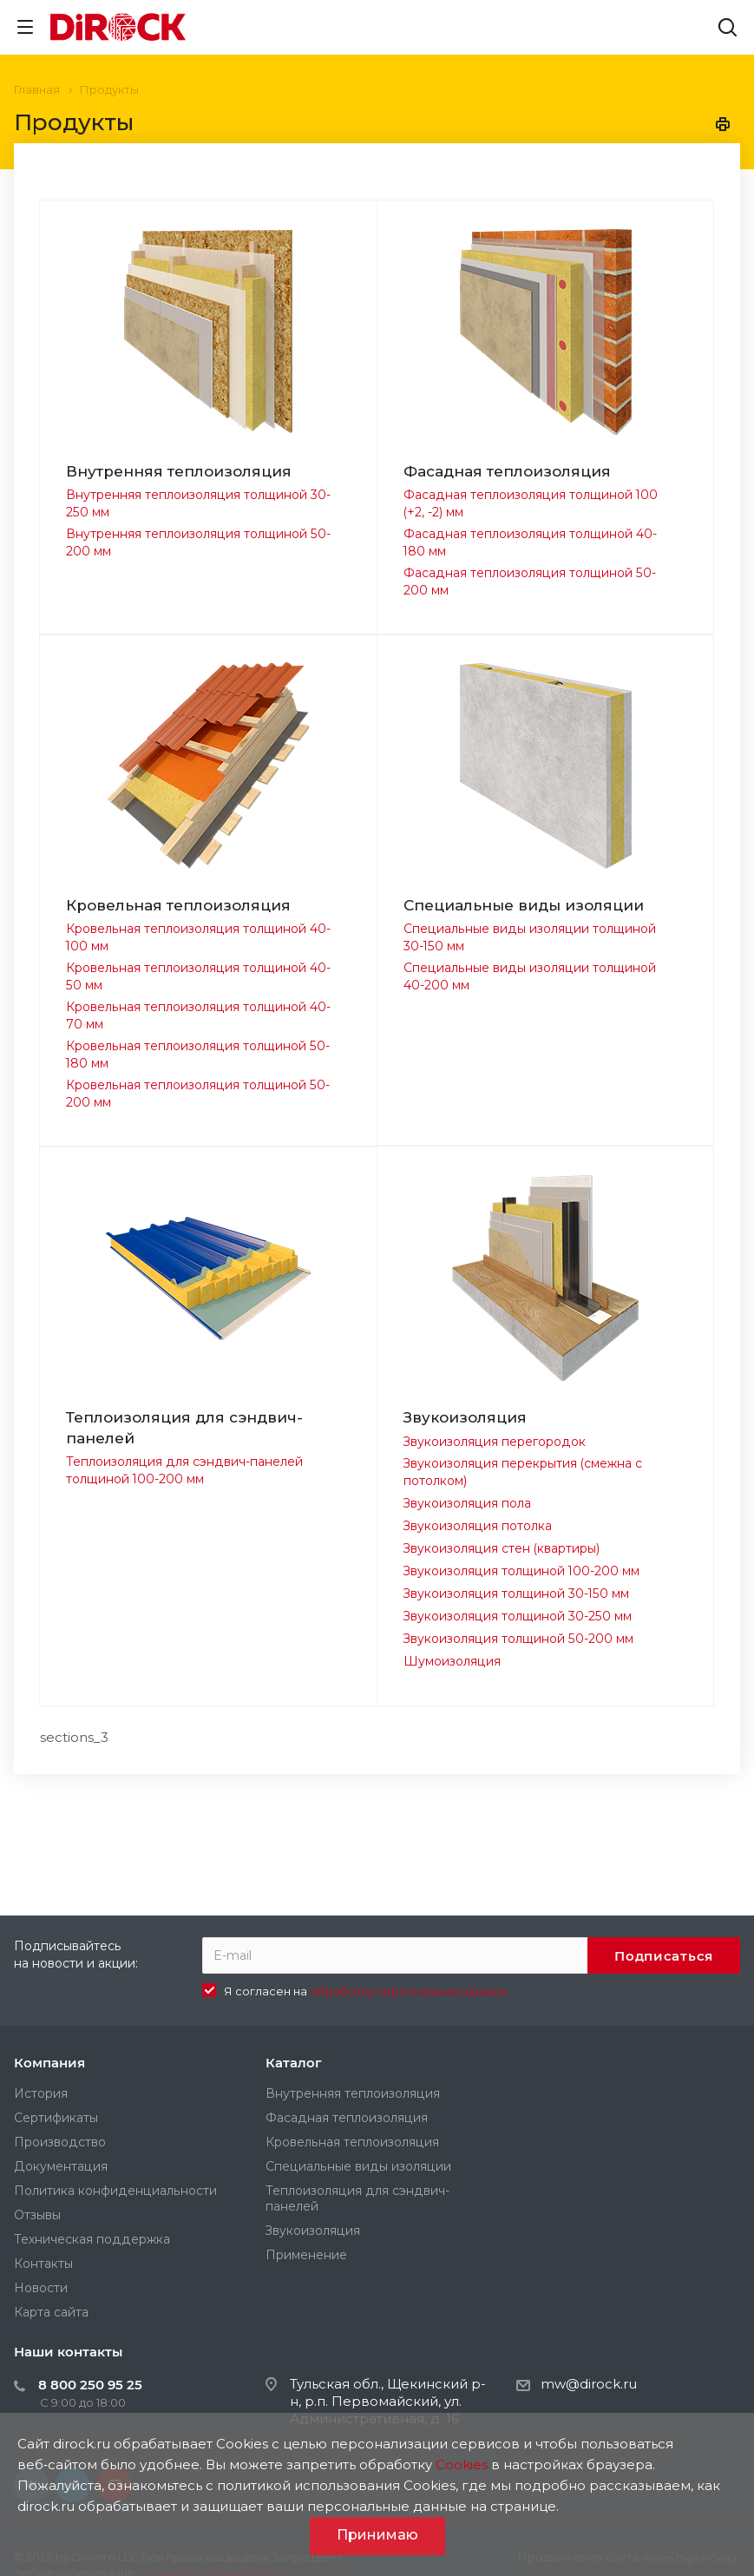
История (41, 2093)
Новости (41, 2288)
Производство (60, 2142)
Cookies (462, 2464)
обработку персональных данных (409, 1991)
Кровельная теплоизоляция (178, 905)
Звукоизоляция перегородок (494, 1441)
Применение (306, 2255)
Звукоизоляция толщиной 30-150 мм (516, 1593)
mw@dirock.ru (589, 2384)
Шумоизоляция (452, 1661)
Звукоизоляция (465, 1417)
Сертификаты (56, 2118)
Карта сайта (51, 2312)
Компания (49, 2062)
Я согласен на (366, 1991)
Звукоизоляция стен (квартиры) (501, 1548)
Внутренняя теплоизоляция (179, 471)
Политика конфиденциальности (115, 2190)
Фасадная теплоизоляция (507, 471)
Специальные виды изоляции (523, 905)
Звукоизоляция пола (467, 1503)
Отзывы (37, 2215)
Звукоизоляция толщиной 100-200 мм (521, 1571)
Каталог (294, 2062)
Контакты (43, 2263)
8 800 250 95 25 (90, 2384)
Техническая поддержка (92, 2239)
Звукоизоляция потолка (477, 1526)
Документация (61, 2166)
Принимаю (377, 2535)
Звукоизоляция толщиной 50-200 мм (518, 1638)
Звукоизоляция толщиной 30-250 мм (517, 1616)
